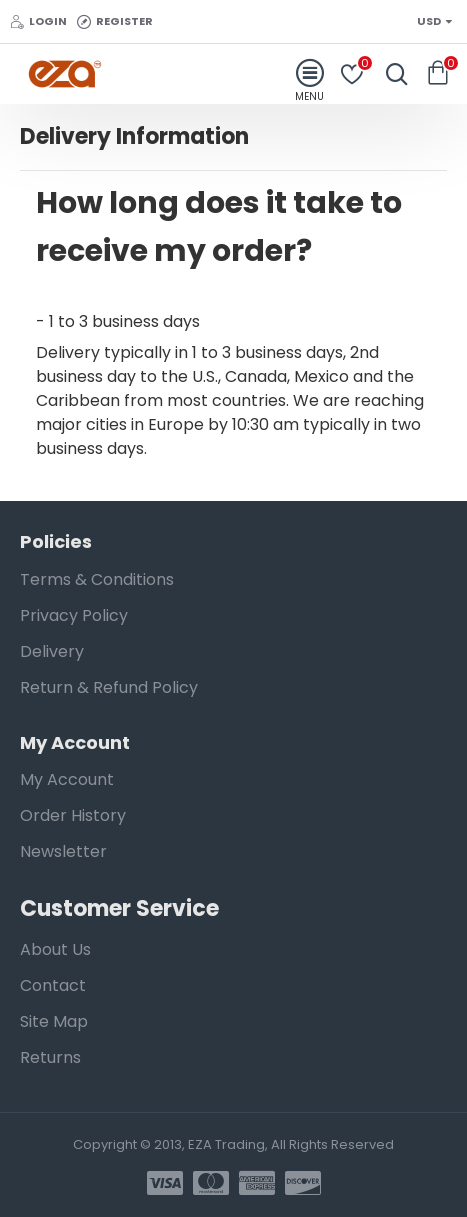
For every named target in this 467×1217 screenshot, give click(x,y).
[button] (233, 227)
